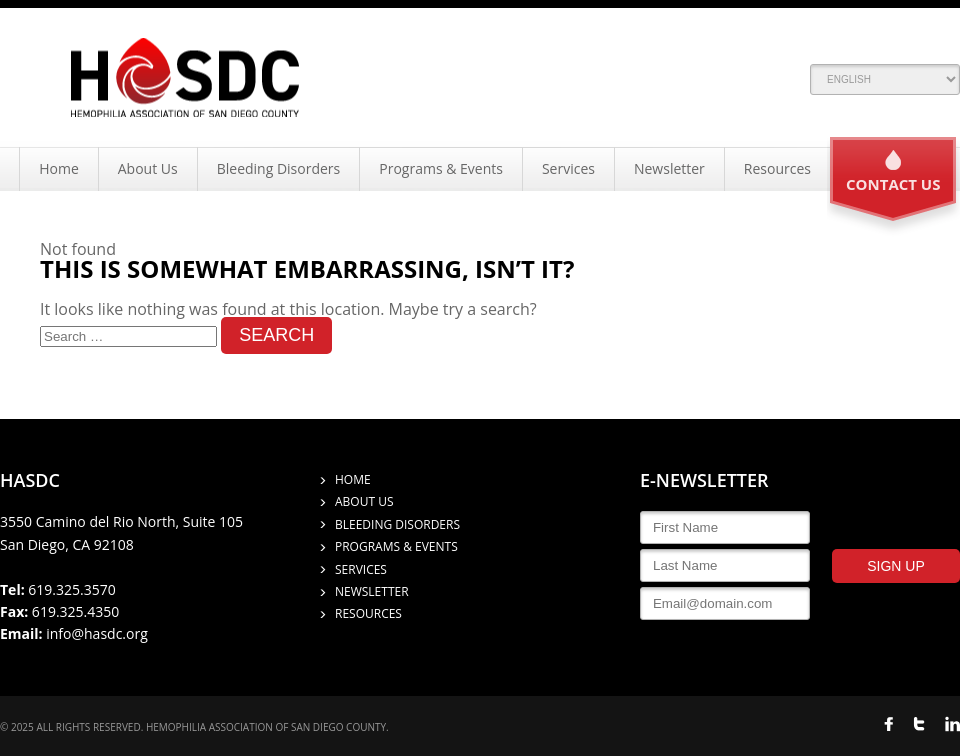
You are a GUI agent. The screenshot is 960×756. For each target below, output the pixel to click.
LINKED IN (952, 724)
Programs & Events (441, 168)
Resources (777, 168)
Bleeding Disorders (279, 168)
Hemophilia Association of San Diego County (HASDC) (185, 77)
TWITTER (919, 724)
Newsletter (669, 168)
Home (59, 168)
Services (568, 168)
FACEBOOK (888, 724)
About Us (148, 168)
